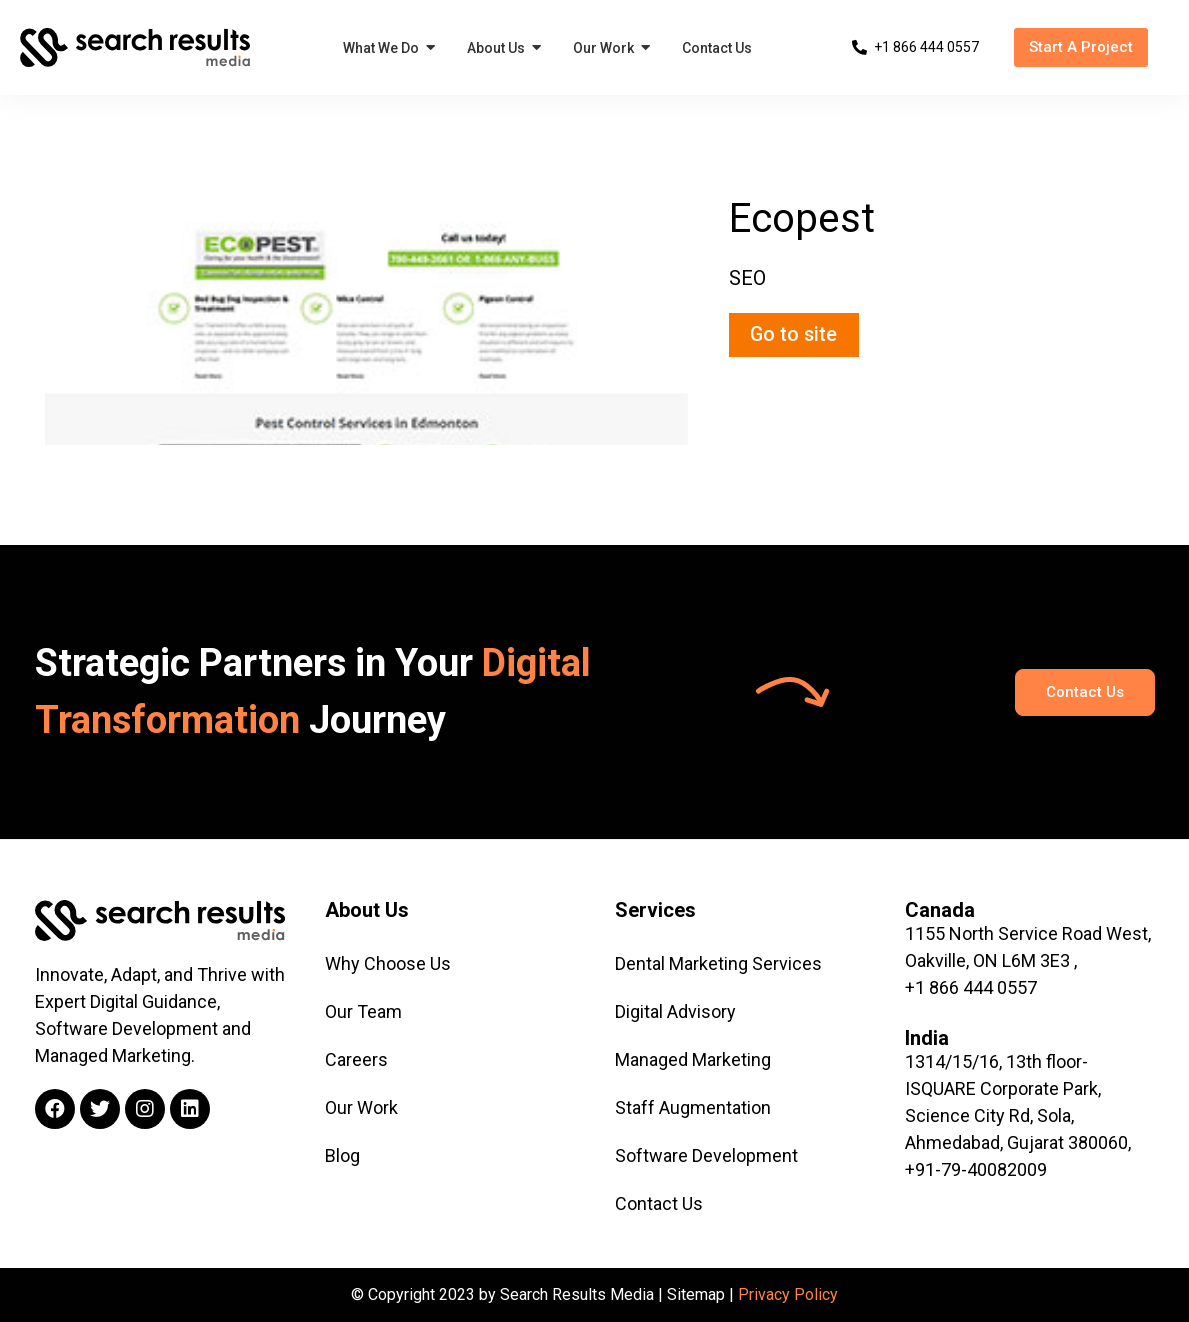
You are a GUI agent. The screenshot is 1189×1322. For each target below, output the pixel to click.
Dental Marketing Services (718, 963)
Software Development (706, 1155)
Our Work (361, 1107)
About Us (367, 910)
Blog (342, 1155)
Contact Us (659, 1203)
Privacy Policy (788, 1294)
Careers (356, 1059)
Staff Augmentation (693, 1107)
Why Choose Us (388, 963)
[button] (1081, 47)
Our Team (363, 1011)
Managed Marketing (693, 1059)
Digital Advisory (675, 1011)
